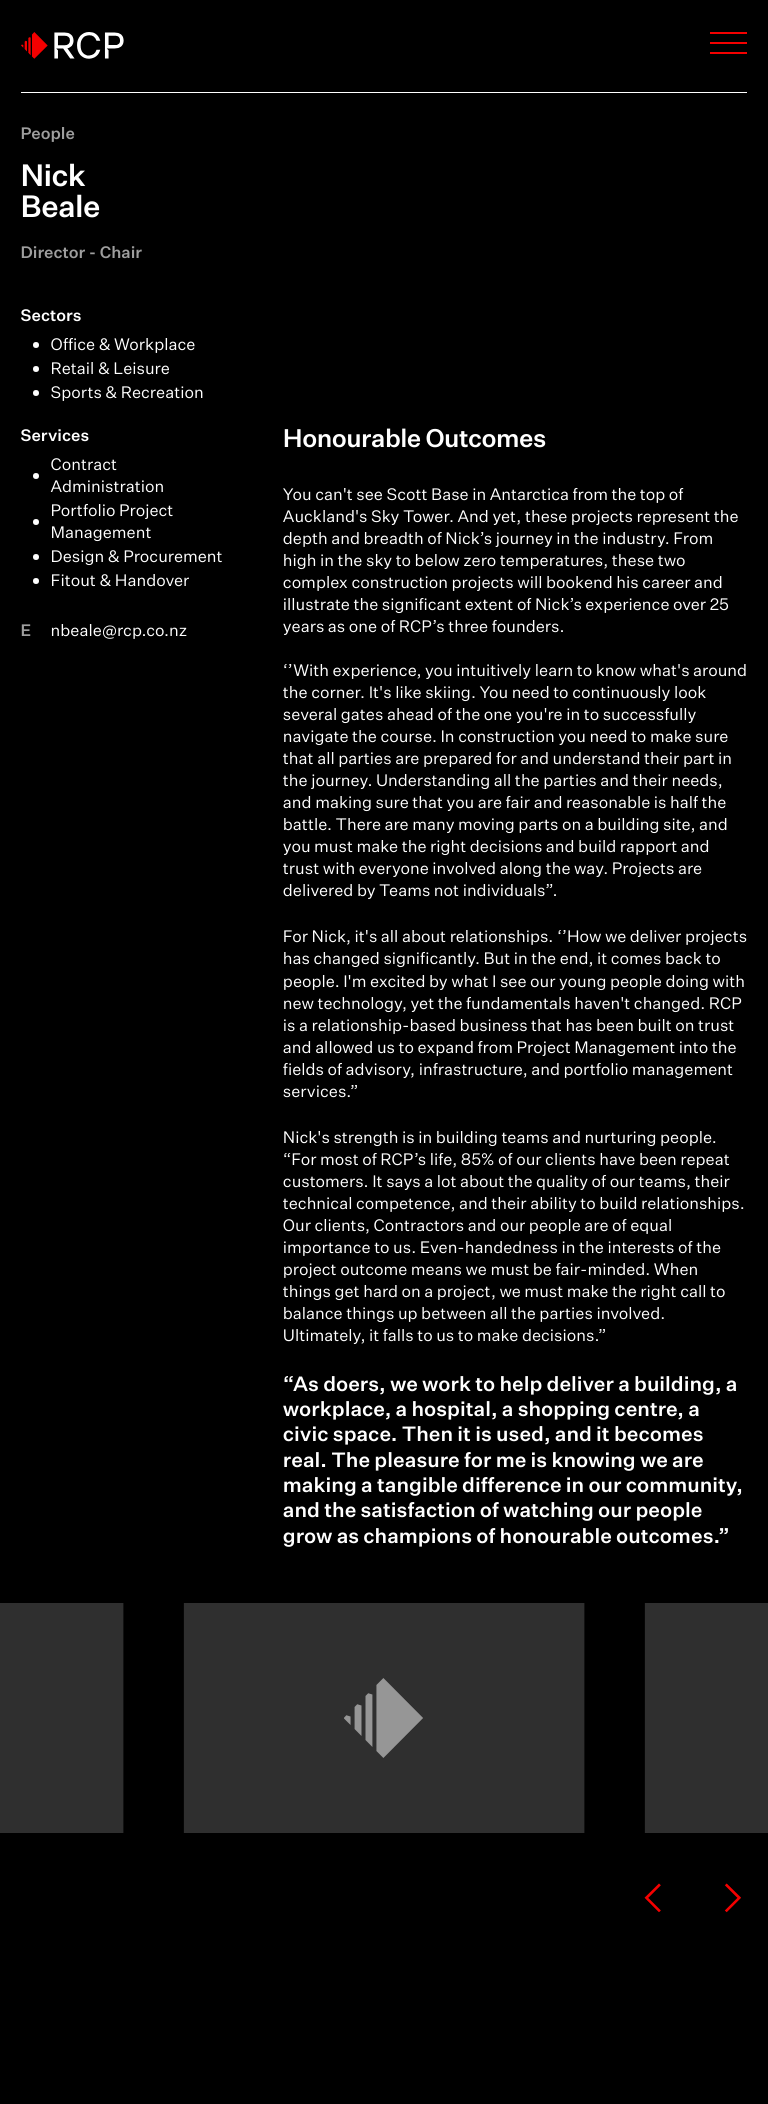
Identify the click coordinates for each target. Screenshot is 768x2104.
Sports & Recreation (127, 393)
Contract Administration (108, 476)
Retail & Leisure (110, 369)
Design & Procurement (137, 557)
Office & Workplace (123, 345)
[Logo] (72, 45)
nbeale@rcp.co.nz (119, 631)
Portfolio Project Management (112, 522)
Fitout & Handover (120, 581)
